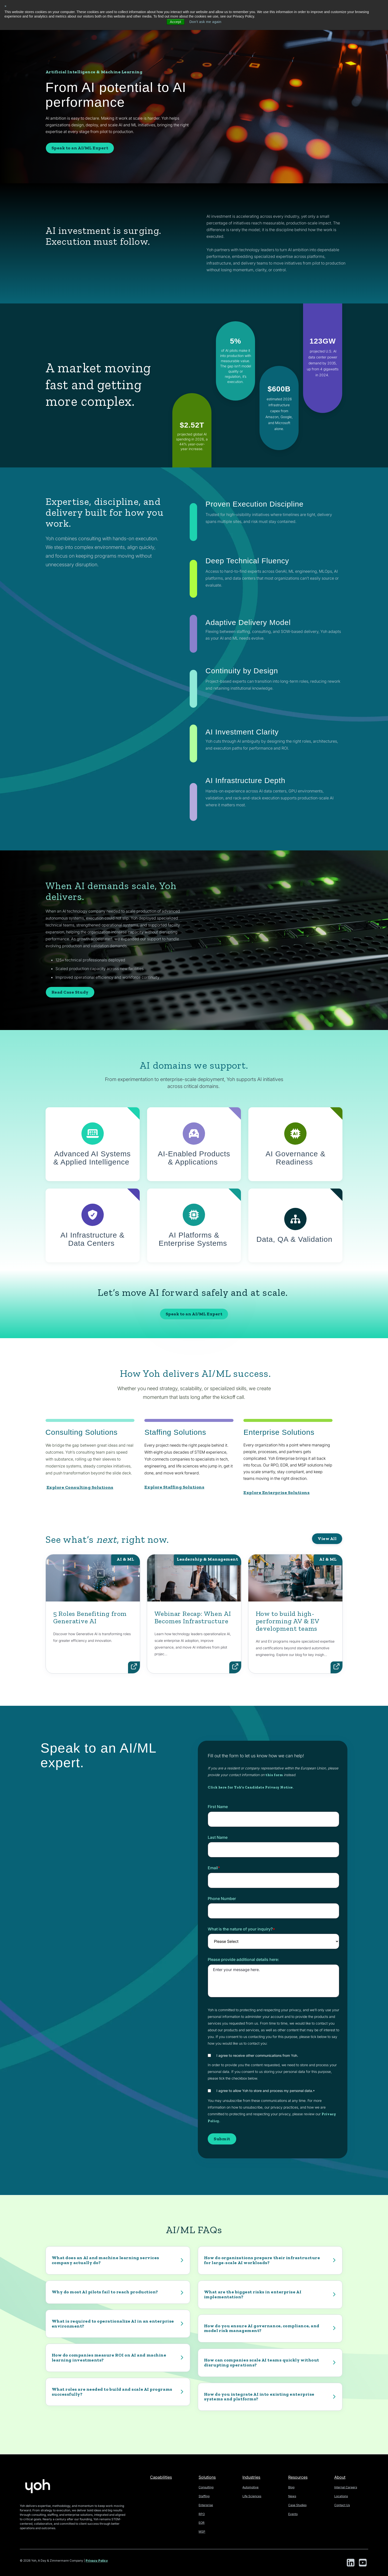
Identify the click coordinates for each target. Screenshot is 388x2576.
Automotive (250, 2487)
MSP (202, 2531)
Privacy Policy (97, 2560)
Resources (298, 2477)
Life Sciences (251, 2496)
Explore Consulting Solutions (80, 1487)
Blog (291, 2487)
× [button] (5, 6)
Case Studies (297, 2505)
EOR (202, 2522)
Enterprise (206, 2505)
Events (293, 2514)
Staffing (204, 2496)
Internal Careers (345, 2487)
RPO (202, 2514)
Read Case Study (70, 992)
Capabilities (161, 2477)
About (339, 2477)
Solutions (207, 2477)
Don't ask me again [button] (205, 22)
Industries (251, 2477)
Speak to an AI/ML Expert (80, 148)
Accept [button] (175, 22)
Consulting (206, 2487)
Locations (341, 2496)
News (292, 2496)
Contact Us (342, 2505)
